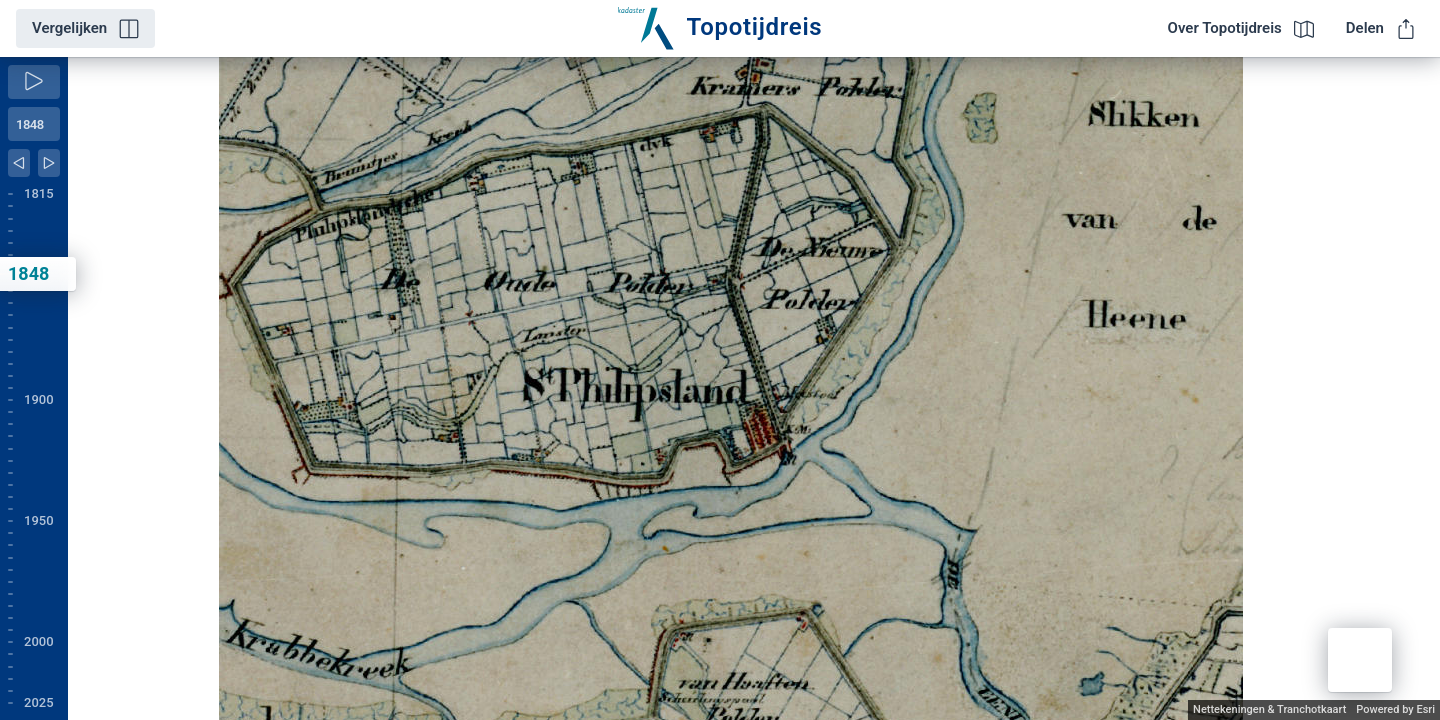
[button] (1360, 660)
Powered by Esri (1395, 709)
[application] (754, 388)
